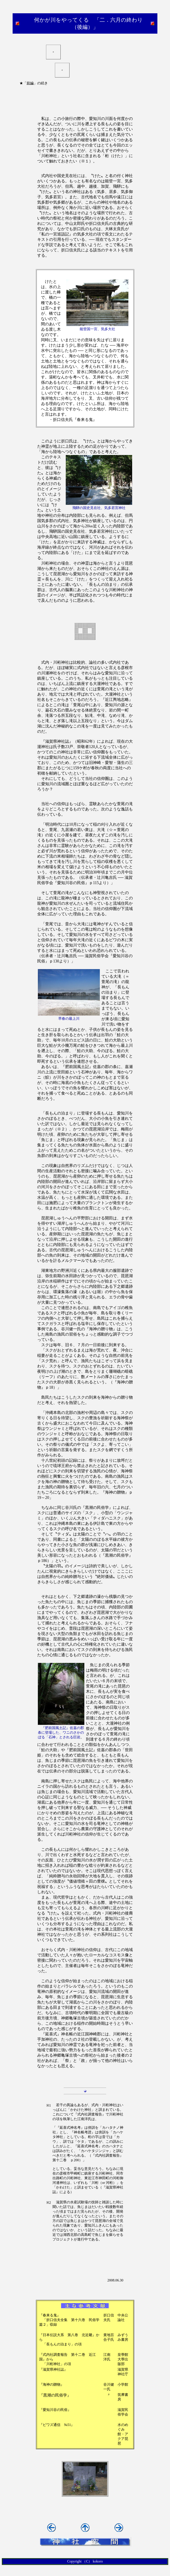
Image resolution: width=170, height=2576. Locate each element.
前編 (30, 83)
